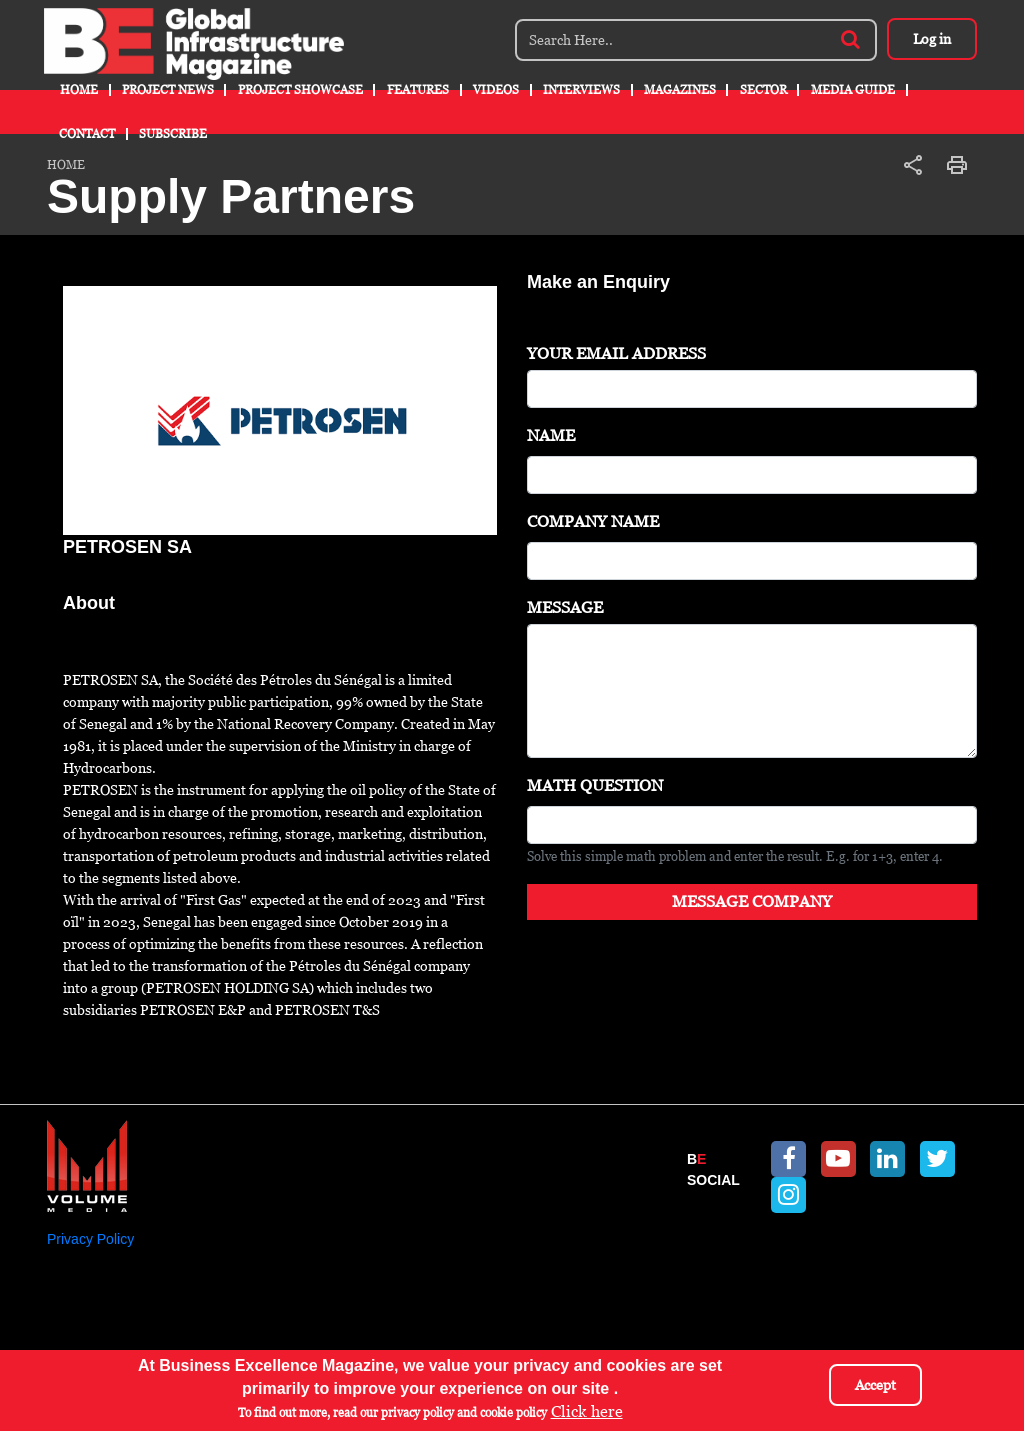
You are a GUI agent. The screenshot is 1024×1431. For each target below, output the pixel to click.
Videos (496, 90)
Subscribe (173, 134)
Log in (932, 39)
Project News (168, 90)
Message (565, 607)
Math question (595, 785)
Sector (763, 90)
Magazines (680, 90)
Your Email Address (616, 353)
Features (418, 90)
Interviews (581, 90)
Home (79, 90)
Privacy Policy (90, 1239)
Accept (875, 1385)
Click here (587, 1411)
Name (551, 435)
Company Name (593, 521)
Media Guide (853, 90)
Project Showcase (300, 90)
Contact (87, 134)
